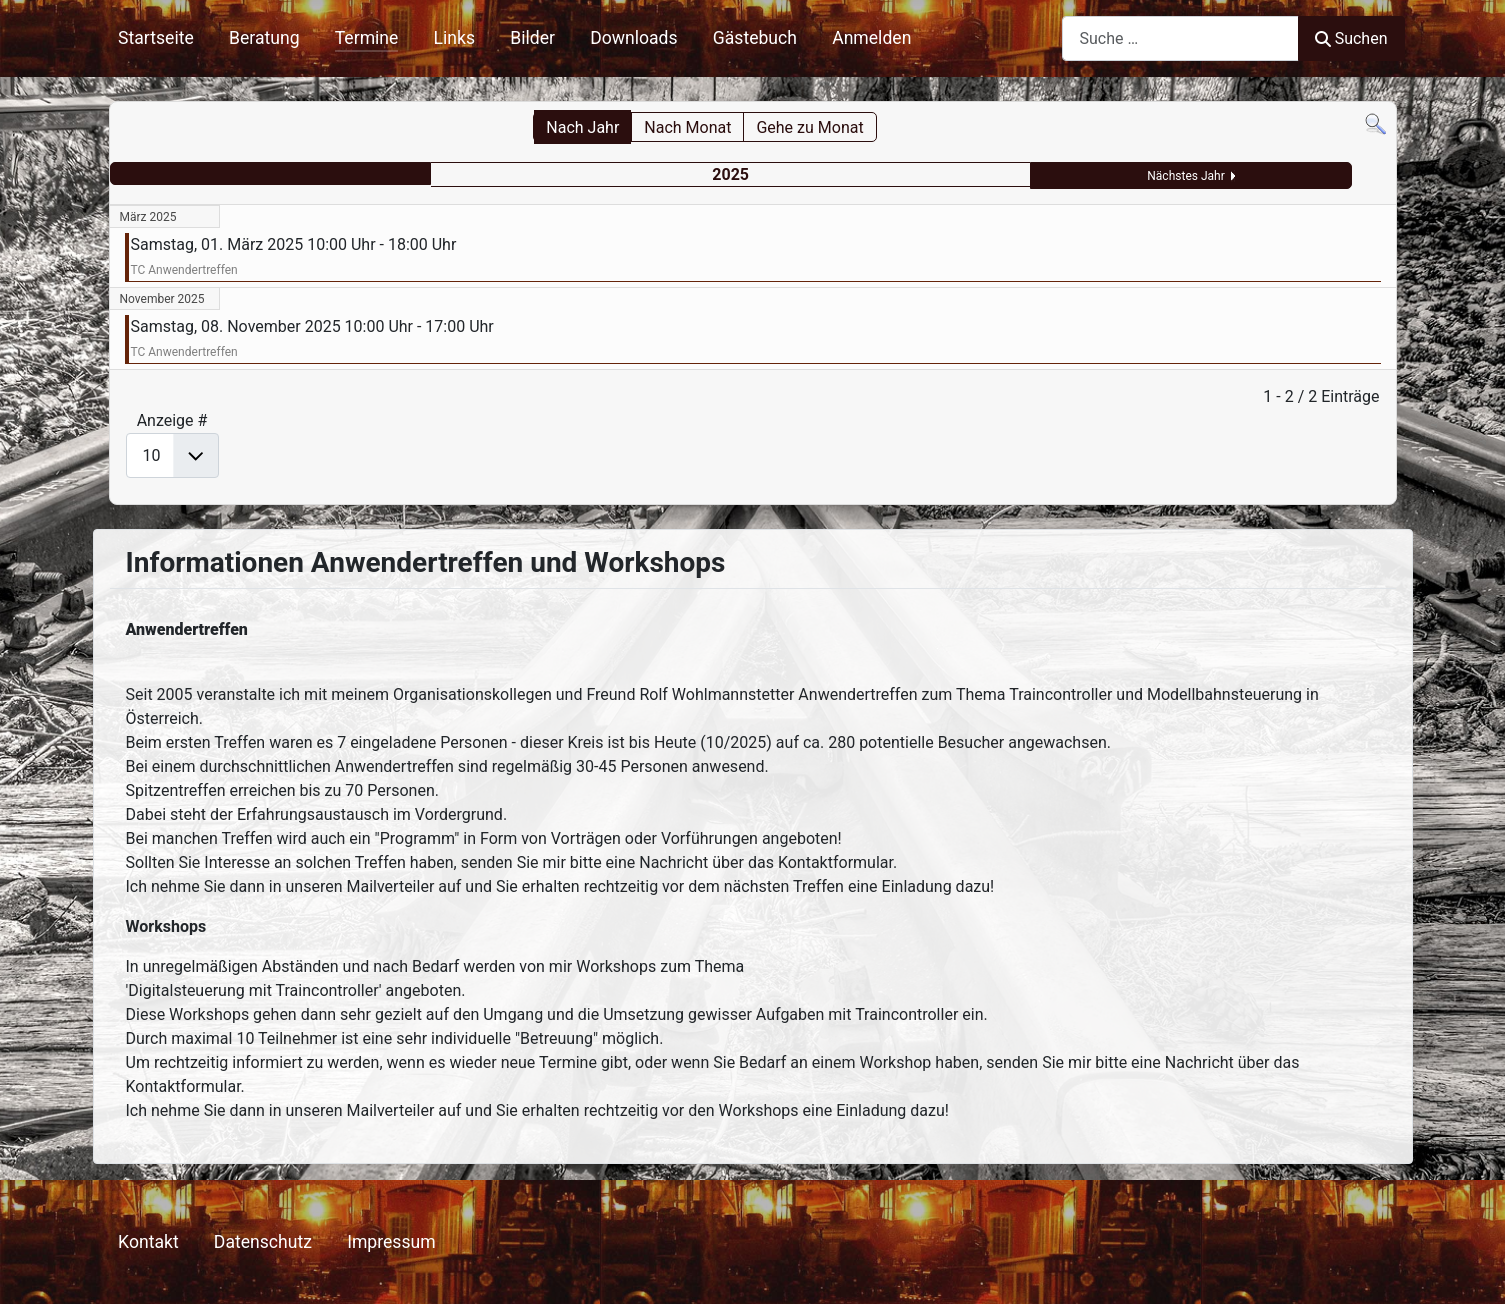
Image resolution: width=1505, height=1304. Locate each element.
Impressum (391, 1242)
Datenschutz (263, 1242)
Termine (367, 38)
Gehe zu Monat (809, 127)
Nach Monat (687, 127)
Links (454, 38)
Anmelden (871, 38)
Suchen (1351, 38)
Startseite (156, 38)
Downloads (633, 38)
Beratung (264, 38)
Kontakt (148, 1242)
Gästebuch (755, 38)
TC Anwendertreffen (184, 270)
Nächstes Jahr (1185, 176)
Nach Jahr (582, 127)
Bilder (532, 38)
